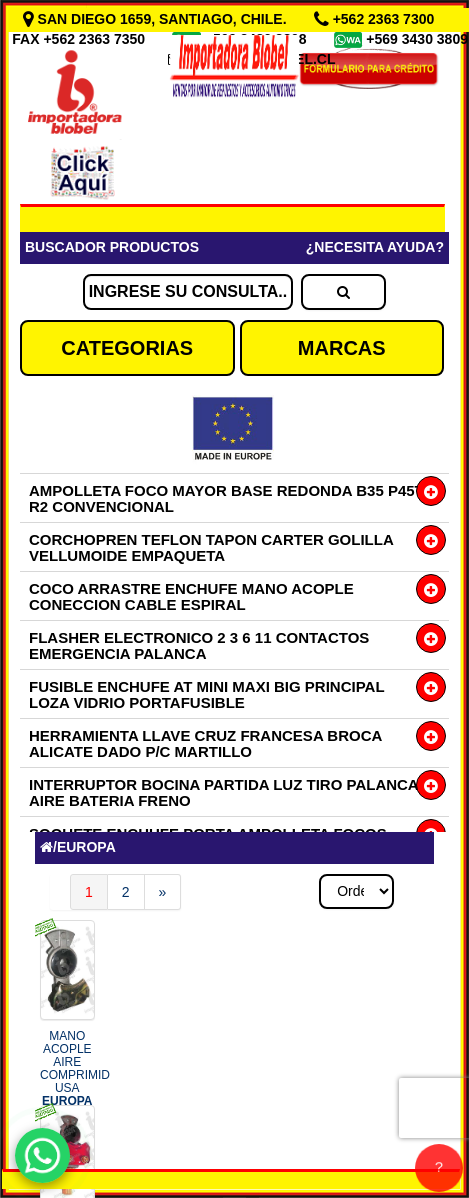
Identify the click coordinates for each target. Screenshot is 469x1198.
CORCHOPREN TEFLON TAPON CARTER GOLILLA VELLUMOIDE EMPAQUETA (211, 547)
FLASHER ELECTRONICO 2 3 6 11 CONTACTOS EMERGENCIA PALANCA (199, 645)
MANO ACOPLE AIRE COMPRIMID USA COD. (75, 1082)
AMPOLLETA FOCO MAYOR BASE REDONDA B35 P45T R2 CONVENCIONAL (226, 498)
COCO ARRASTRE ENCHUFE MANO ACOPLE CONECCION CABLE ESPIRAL (191, 596)
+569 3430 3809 (417, 39)
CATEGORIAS (127, 348)
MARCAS (342, 348)
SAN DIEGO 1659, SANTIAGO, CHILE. (157, 19)
